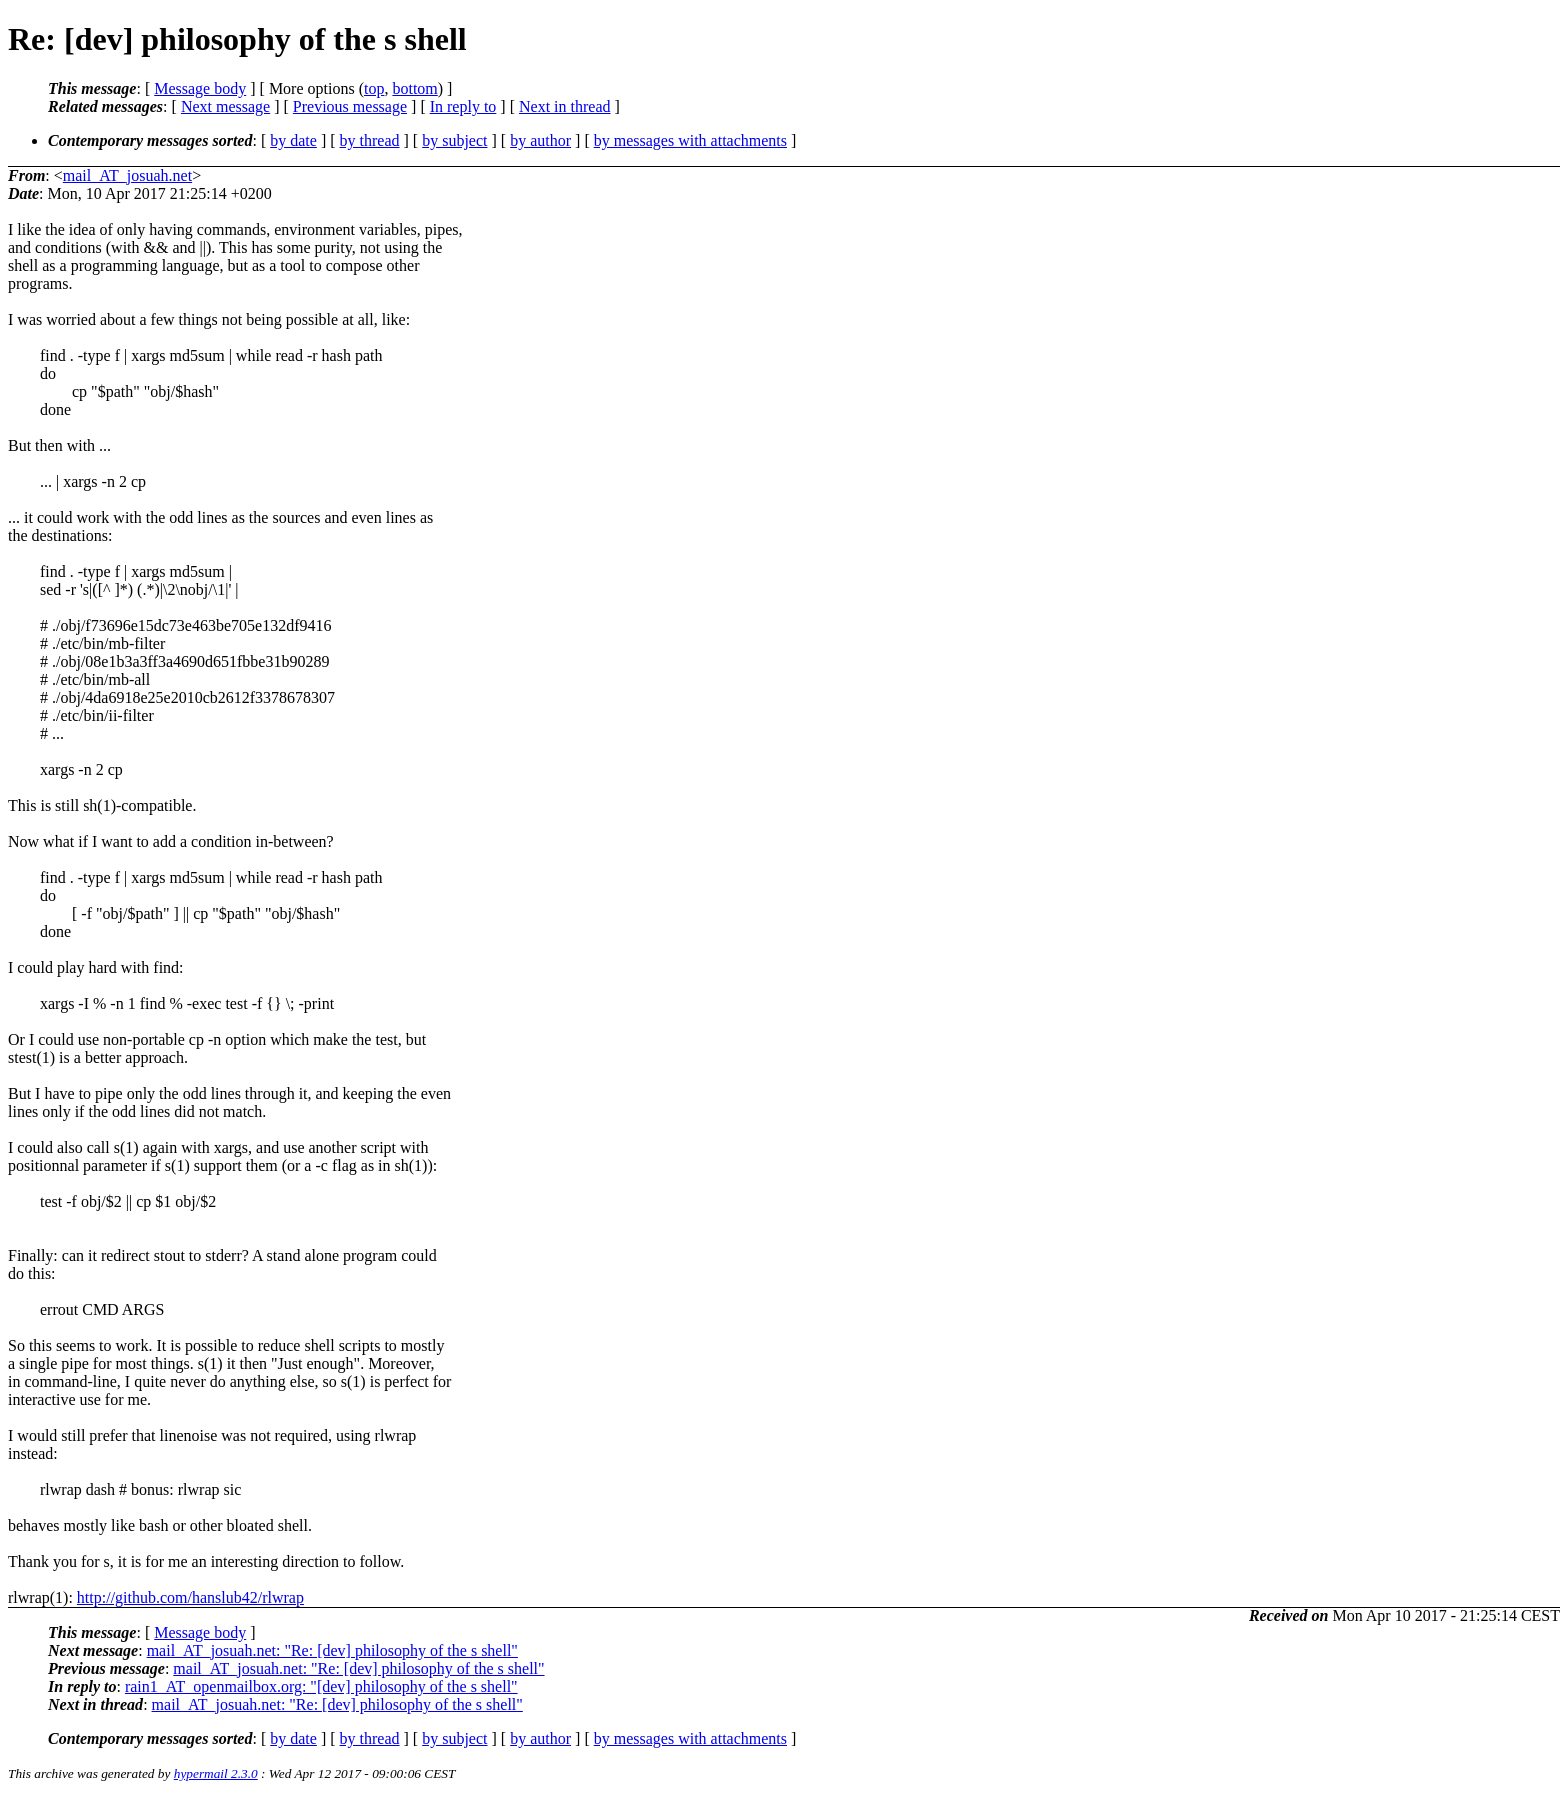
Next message (225, 106)
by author (540, 140)
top (374, 88)
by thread (370, 140)
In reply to (463, 106)
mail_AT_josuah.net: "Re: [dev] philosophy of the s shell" (332, 1650)
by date (293, 140)
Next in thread (565, 106)
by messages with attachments (690, 140)
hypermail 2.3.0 (216, 1773)
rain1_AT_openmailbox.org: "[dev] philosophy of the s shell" (321, 1686)
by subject (454, 140)
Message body (200, 88)
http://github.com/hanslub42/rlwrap (190, 1597)
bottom (414, 88)
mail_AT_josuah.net (127, 175)
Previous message (350, 106)
